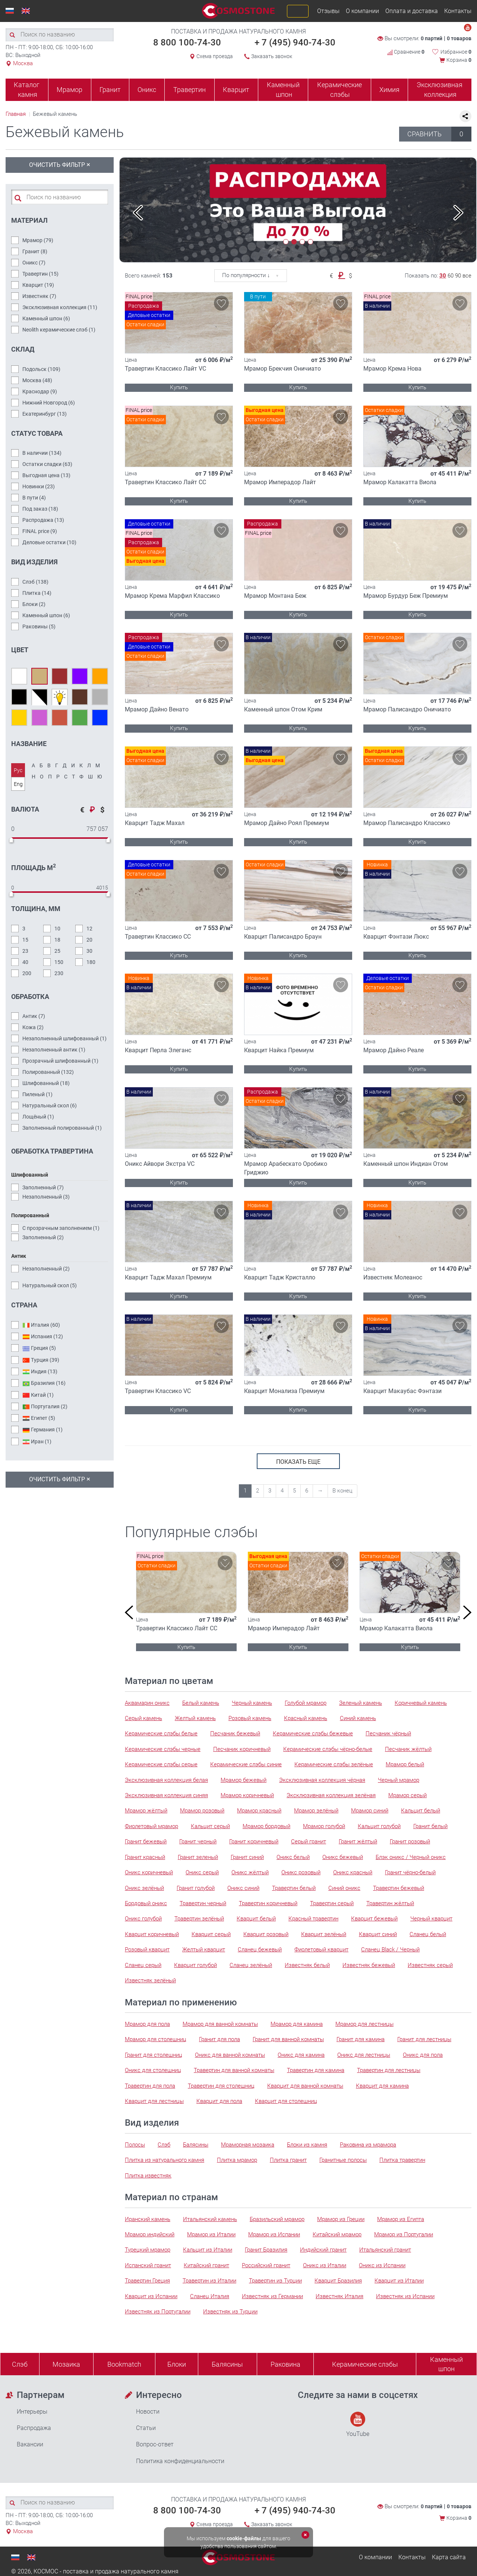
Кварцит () (38, 285)
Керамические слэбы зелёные (333, 1764)
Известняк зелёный (150, 1980)
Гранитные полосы (343, 2160)
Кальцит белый (420, 1810)
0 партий (431, 38)
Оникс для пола (423, 2055)
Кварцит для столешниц (286, 2101)
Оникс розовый (300, 1872)
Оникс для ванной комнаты (230, 2055)
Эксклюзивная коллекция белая (166, 1780)
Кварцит (236, 89)
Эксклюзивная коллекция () (59, 307)
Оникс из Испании (382, 2265)
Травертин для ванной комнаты (234, 2070)
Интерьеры (32, 2411)
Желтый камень (195, 1718)
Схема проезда (214, 56)
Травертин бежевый (398, 1888)
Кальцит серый (210, 1826)
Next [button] (458, 213)
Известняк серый (430, 1965)
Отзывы (328, 11)
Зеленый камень (360, 1703)
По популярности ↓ (246, 275)
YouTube (357, 2424)
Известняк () (39, 296)
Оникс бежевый (342, 1857)
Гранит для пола (219, 2039)
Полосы (135, 2144)
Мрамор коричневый (247, 1795)
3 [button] (302, 241)
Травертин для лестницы (388, 2070)
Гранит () (34, 251)
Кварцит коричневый (152, 1934)
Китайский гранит (206, 2265)
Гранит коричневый (253, 1841)
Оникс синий (243, 1888)
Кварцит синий (378, 1934)
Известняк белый (307, 1965)
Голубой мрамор (305, 1703)
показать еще (298, 1461)
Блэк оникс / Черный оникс (411, 1857)
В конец (342, 1490)
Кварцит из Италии (399, 2280)
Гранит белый (430, 1826)
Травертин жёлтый (390, 1903)
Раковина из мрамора (368, 2144)
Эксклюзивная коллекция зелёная (331, 1795)
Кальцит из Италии (207, 2249)
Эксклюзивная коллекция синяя (166, 1795)
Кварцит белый (256, 1918)
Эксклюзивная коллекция (439, 89)
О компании (362, 11)
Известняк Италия (339, 2296)
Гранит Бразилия (266, 2249)
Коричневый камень (421, 1703)
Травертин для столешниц (221, 2085)
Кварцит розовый (265, 1934)
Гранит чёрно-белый (410, 1872)
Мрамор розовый (202, 1810)
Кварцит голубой (195, 1965)
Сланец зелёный (251, 1965)
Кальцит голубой (379, 1826)
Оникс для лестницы (363, 2055)
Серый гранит (308, 1841)
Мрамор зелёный (316, 1810)
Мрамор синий (369, 1810)
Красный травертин (313, 1918)
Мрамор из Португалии (403, 2234)
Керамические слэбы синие (246, 1764)
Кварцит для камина (382, 2085)
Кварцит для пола (219, 2101)
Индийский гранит (323, 2249)
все (466, 275)
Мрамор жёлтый (146, 1810)
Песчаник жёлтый (408, 1749)
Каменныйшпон (446, 2364)
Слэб (164, 2144)
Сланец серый (143, 1965)
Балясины (195, 2144)
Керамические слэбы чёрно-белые (327, 1749)
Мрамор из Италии (211, 2234)
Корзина (458, 60)
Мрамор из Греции (340, 2219)
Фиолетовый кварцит (321, 1949)
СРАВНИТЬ (439, 134)
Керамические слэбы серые (161, 1764)
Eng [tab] (18, 784)
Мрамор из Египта (400, 2219)
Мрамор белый (405, 1764)
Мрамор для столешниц (155, 2039)
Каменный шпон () (46, 318)
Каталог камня (27, 89)
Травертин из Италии (209, 2280)
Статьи (146, 2427)
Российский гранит (266, 2265)
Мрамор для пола (147, 2024)
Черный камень (252, 1703)
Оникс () (33, 263)
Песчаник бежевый (235, 1733)
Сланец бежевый (260, 1949)
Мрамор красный (259, 1810)
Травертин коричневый (268, 1903)
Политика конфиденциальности (180, 2461)
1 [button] (285, 241)
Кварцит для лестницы (154, 2101)
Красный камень (305, 1718)
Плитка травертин (402, 2160)
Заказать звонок (271, 56)
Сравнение (405, 52)
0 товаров (459, 38)
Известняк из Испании (405, 2296)
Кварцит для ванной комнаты (305, 2085)
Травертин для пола (150, 2085)
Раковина (285, 2364)
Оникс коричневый (149, 1872)
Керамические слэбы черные (162, 1749)
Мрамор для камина (297, 2024)
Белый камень (200, 1703)
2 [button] (294, 241)
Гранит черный (198, 1841)
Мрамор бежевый (243, 1780)
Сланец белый (428, 1934)
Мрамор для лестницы (364, 2024)
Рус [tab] (18, 770)
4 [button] (310, 241)
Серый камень (143, 1718)
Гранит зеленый (198, 1857)
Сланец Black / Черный (390, 1949)
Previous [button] (138, 213)
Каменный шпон (283, 89)
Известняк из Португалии (157, 2311)
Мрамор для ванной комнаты (220, 2024)
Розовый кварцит (147, 1949)
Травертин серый (332, 1903)
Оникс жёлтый (250, 1872)
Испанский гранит (148, 2265)
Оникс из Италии (324, 2265)
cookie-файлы (244, 2538)
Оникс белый (293, 1857)
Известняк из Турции (230, 2311)
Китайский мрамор (337, 2234)
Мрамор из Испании (274, 2234)
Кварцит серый (211, 1934)
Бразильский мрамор (277, 2219)
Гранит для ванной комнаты (288, 2039)
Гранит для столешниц (153, 2055)
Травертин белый (294, 1888)
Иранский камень (147, 2219)
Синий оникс (344, 1888)
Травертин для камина (315, 2070)
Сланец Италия (209, 2296)
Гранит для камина (361, 2039)
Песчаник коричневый (242, 1749)
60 (451, 275)
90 (458, 275)
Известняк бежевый (368, 1965)
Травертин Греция (147, 2280)
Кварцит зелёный (323, 1934)
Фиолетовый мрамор (151, 1826)
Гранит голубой (196, 1888)
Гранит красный (145, 1857)
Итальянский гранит (385, 2249)
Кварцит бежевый (374, 1918)
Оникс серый (202, 1872)
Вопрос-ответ (155, 2444)
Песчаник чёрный (388, 1733)
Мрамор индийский (149, 2234)
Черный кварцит (431, 1918)
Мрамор (69, 89)
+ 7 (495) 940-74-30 (295, 42)
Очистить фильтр (59, 164)
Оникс (147, 89)
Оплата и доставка (411, 11)
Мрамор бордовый (266, 1826)
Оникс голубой (143, 1918)
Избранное (455, 52)
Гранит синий (247, 1857)
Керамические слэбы (339, 89)
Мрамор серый (407, 1795)
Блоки (176, 2364)
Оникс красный (352, 1872)
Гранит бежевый (146, 1841)
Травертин (189, 89)
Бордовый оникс (146, 1903)
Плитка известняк (148, 2175)
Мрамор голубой (324, 1826)
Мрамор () (37, 240)
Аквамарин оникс (147, 1703)
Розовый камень (249, 1718)
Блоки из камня (307, 2144)
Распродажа (34, 2427)
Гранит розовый (410, 1841)
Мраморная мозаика (247, 2144)
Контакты (457, 11)
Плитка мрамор (237, 2160)
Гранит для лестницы (424, 2039)
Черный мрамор (398, 1780)
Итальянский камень (210, 2219)
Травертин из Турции (275, 2280)
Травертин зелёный (199, 1918)
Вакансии (30, 2444)
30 (442, 275)
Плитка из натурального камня (164, 2160)
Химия (389, 89)
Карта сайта (449, 2557)
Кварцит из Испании (151, 2296)
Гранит (110, 89)
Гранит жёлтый (358, 1841)
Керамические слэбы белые (161, 1733)
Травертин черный (203, 1903)
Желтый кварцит (203, 1949)
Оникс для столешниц (153, 2070)
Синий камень (358, 1718)
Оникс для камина (301, 2055)
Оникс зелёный (144, 1888)
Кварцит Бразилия (338, 2280)
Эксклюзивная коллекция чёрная (322, 1780)
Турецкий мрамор (147, 2249)
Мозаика (66, 2364)
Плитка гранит (288, 2160)
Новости (147, 2411)
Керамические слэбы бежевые (313, 1733)
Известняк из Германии (272, 2296)
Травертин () (40, 274)
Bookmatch (124, 2364)
